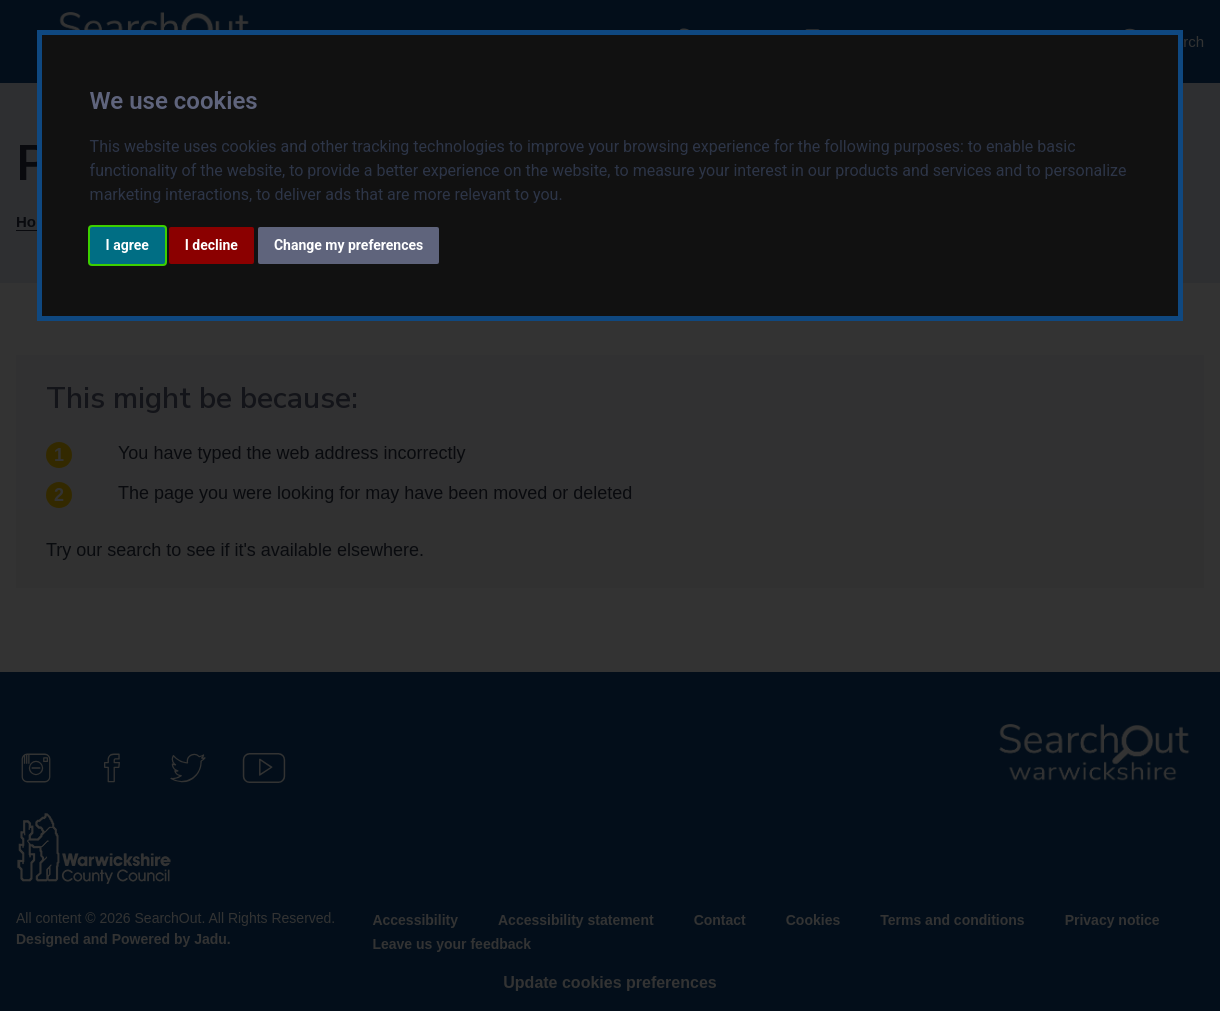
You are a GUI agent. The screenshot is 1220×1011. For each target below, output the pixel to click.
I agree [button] (127, 245)
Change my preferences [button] (348, 245)
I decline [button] (211, 245)
